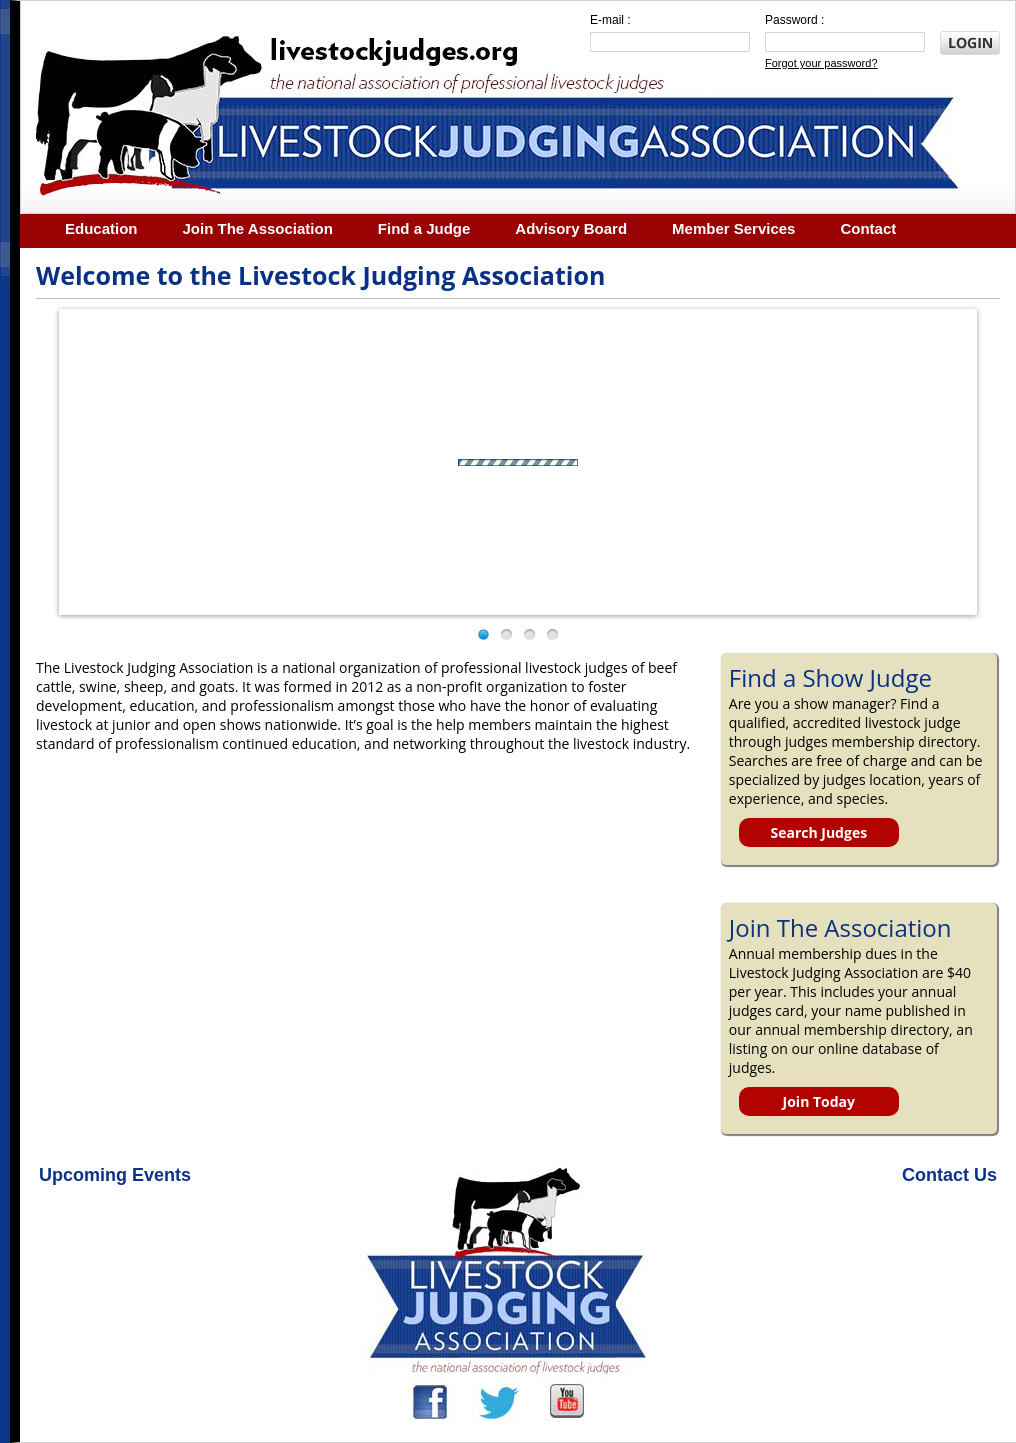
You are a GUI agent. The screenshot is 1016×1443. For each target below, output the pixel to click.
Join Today (819, 1101)
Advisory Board (571, 228)
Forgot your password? (821, 63)
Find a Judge (424, 228)
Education (101, 228)
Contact (868, 228)
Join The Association (258, 228)
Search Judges (818, 832)
